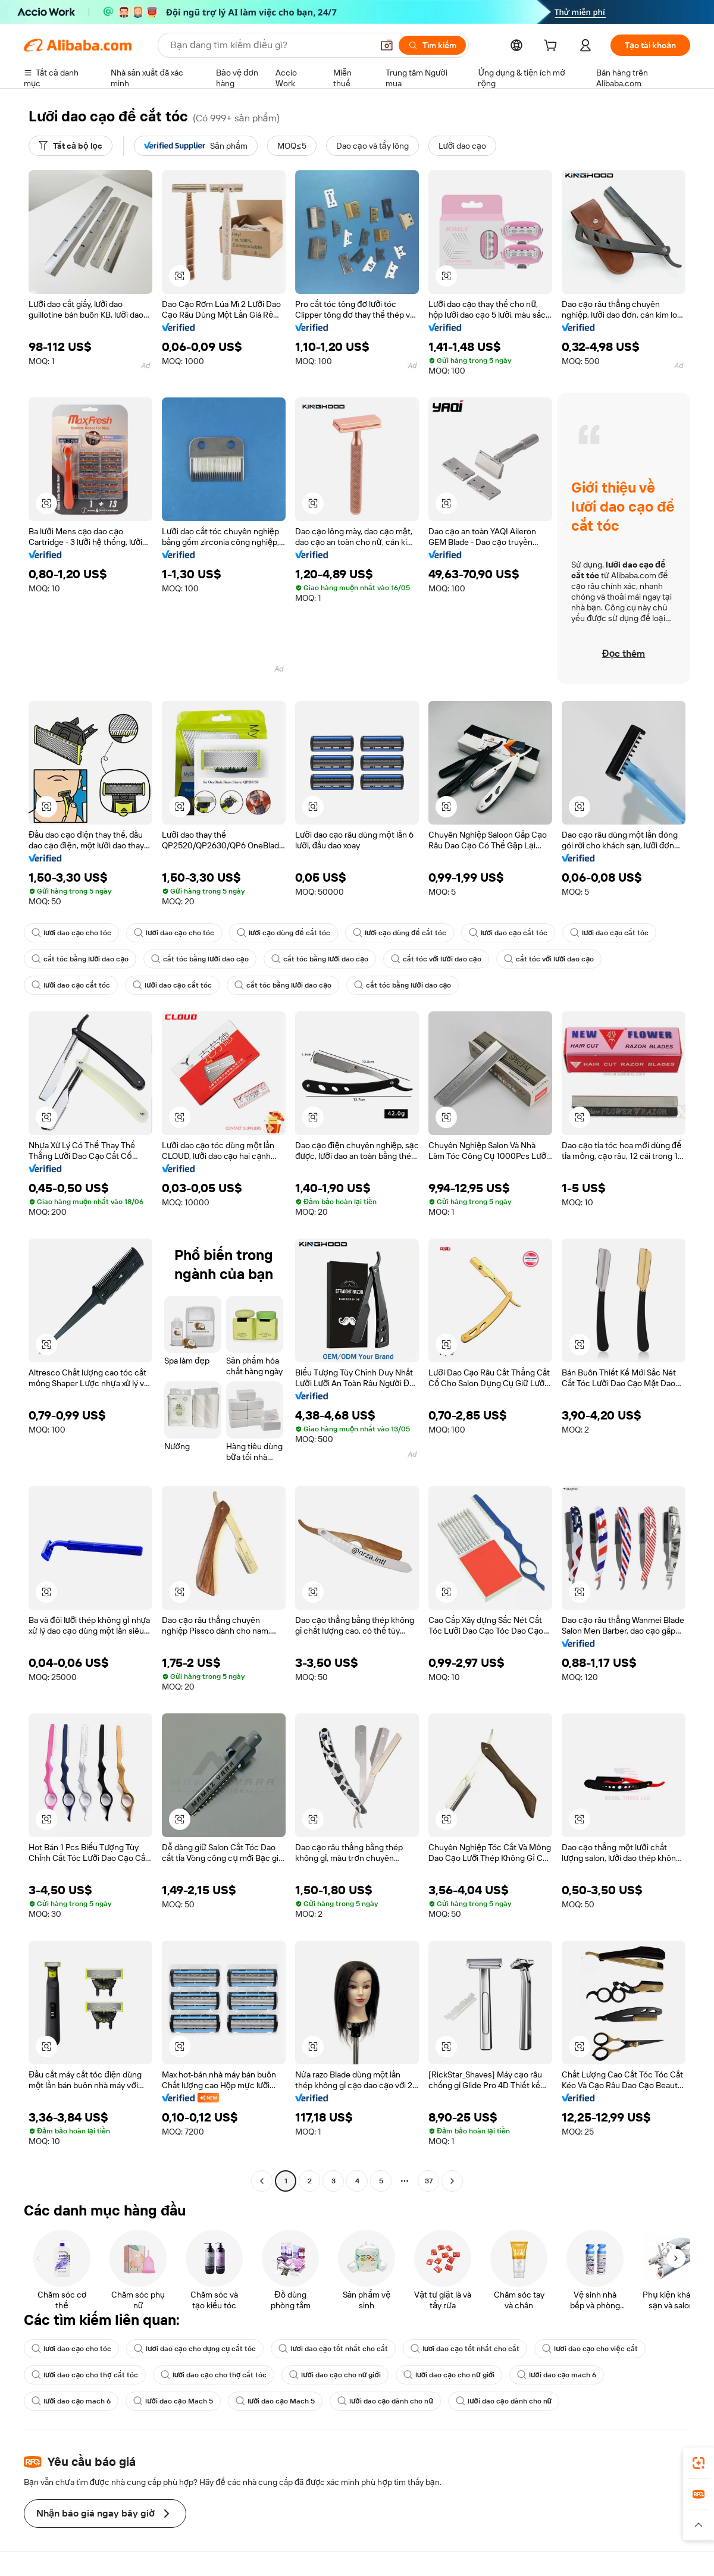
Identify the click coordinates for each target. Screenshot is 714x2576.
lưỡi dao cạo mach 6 (556, 2375)
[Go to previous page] (262, 2181)
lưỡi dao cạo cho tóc (71, 933)
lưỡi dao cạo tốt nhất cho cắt (332, 2349)
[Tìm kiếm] (432, 45)
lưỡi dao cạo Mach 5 (172, 2401)
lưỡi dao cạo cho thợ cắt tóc (85, 2375)
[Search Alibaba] (270, 45)
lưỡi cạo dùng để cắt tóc (283, 933)
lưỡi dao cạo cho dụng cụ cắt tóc (195, 2349)
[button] (387, 45)
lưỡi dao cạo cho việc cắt (589, 2349)
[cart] (553, 47)
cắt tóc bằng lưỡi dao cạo (80, 959)
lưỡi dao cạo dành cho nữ (385, 2401)
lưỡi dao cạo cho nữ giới (334, 2375)
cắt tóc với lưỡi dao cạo (436, 959)
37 (429, 2181)
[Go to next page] (452, 2181)
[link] (698, 2462)
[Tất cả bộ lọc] (70, 146)
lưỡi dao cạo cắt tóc (508, 933)
